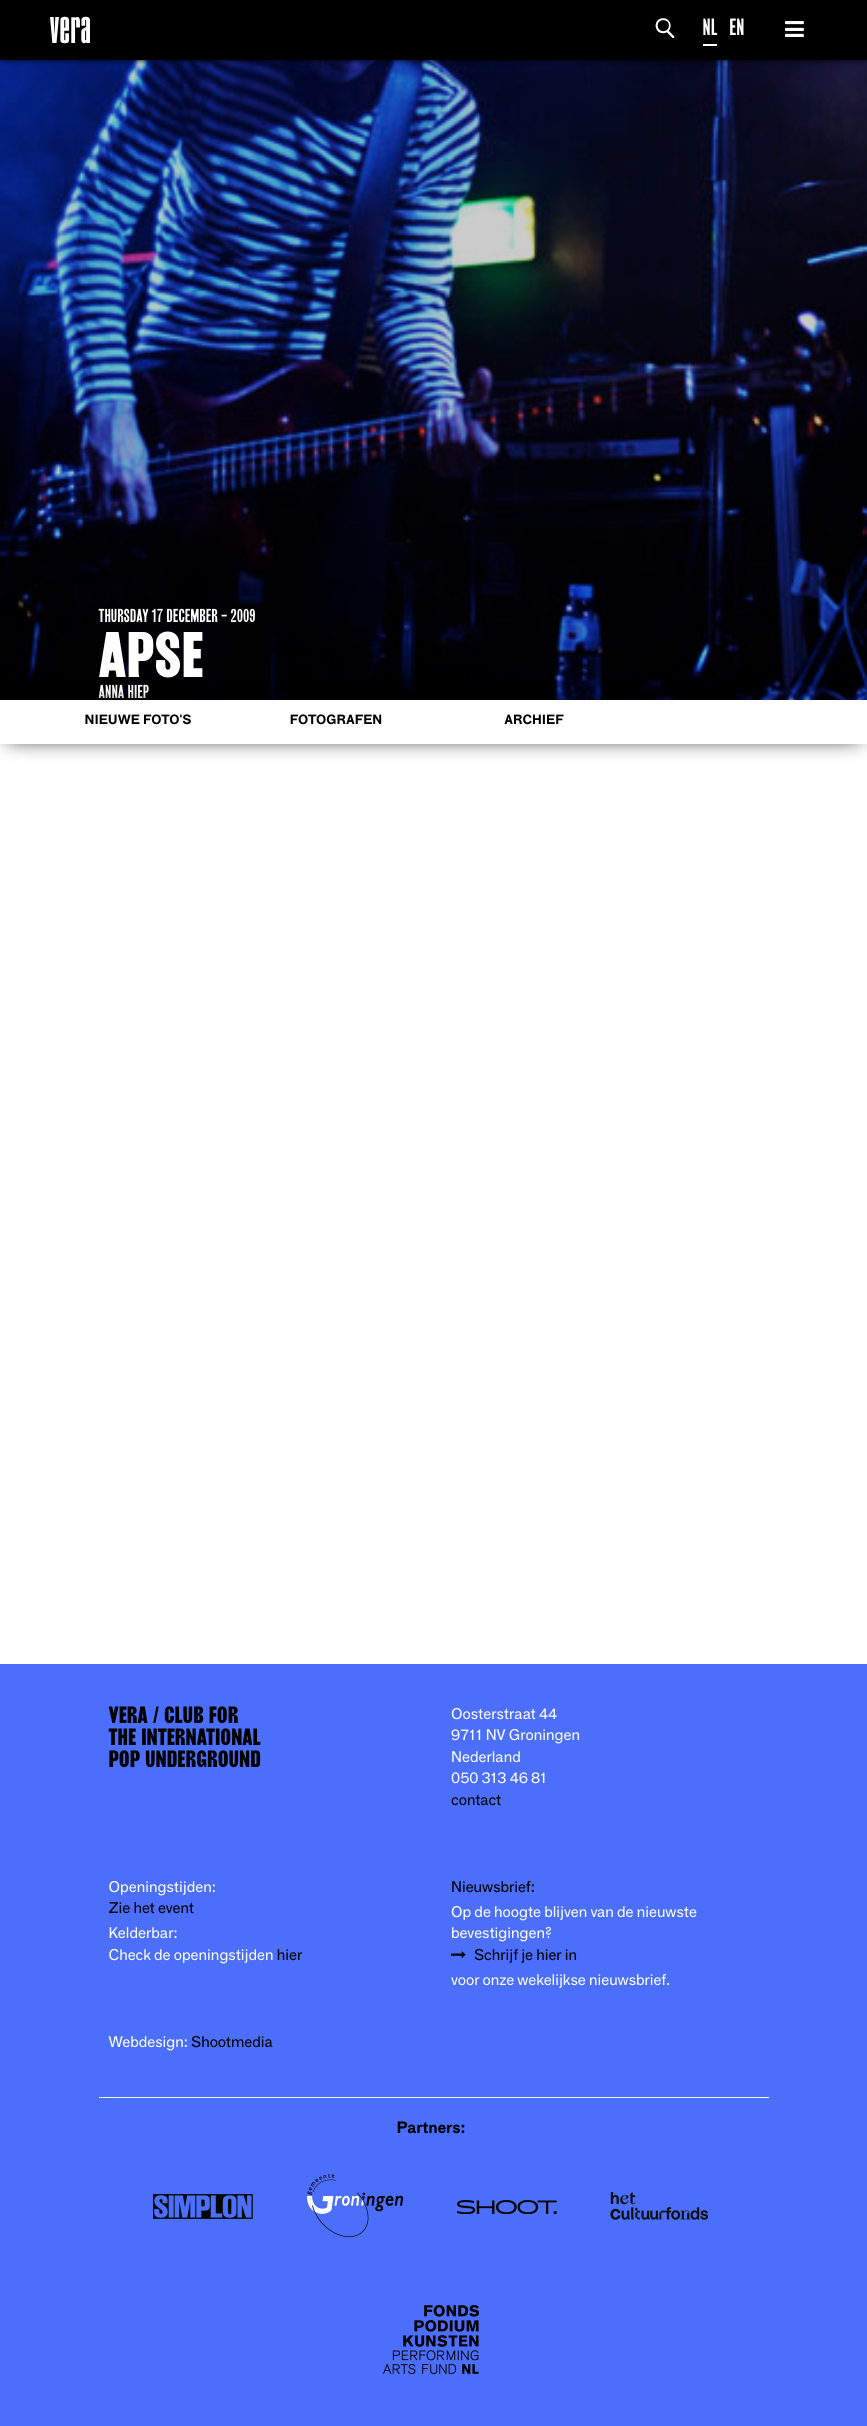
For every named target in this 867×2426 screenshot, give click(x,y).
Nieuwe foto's (138, 720)
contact (476, 1800)
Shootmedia (232, 2042)
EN (736, 27)
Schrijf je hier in (525, 1955)
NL (710, 27)
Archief (533, 720)
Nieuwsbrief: (493, 1887)
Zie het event (151, 1908)
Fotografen (336, 720)
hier (289, 1955)
